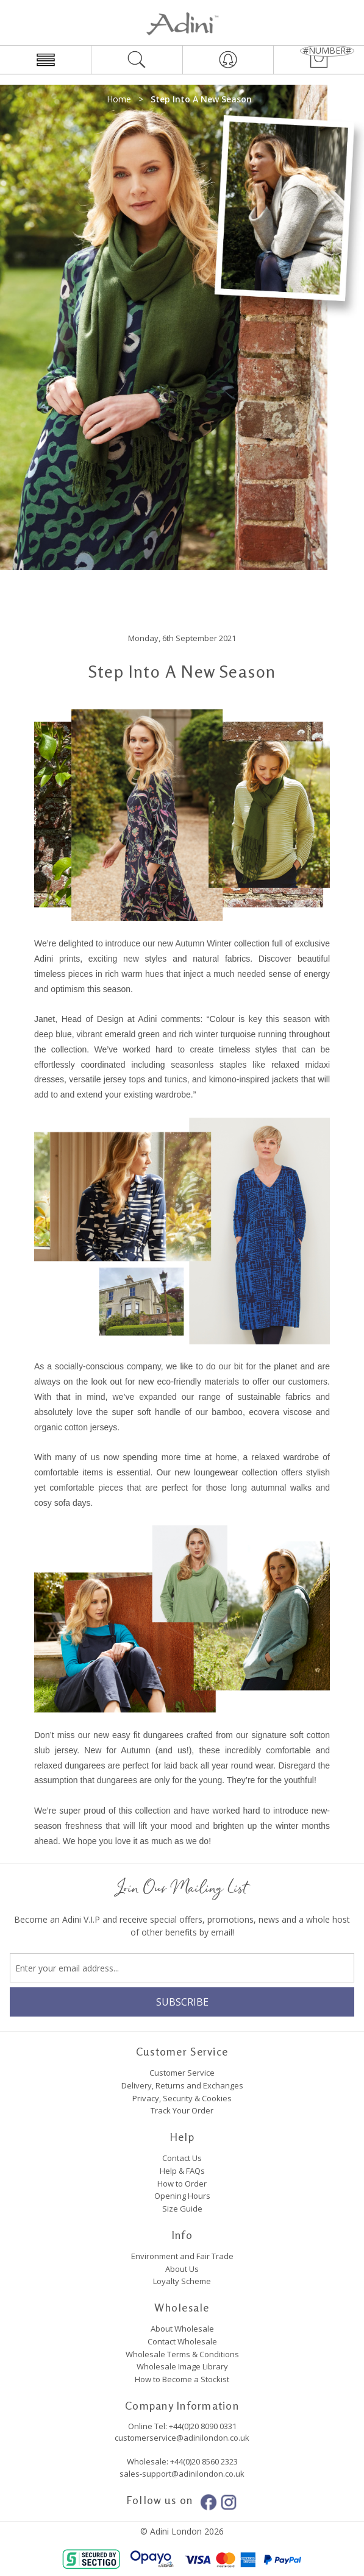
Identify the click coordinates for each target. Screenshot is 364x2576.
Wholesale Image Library (182, 2366)
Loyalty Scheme (182, 2281)
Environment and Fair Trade (182, 2256)
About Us (182, 2268)
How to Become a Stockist (182, 2379)
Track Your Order (182, 2110)
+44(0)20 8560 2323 (203, 2461)
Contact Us (182, 2157)
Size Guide (182, 2208)
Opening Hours (182, 2195)
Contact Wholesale (182, 2341)
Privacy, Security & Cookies (182, 2098)
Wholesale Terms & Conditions (182, 2354)
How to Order (182, 2183)
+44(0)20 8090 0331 (203, 2426)
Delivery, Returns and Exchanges (182, 2085)
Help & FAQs (182, 2170)
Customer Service (182, 2072)
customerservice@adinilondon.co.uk (182, 2437)
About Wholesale (182, 2328)
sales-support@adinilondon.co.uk (182, 2473)
